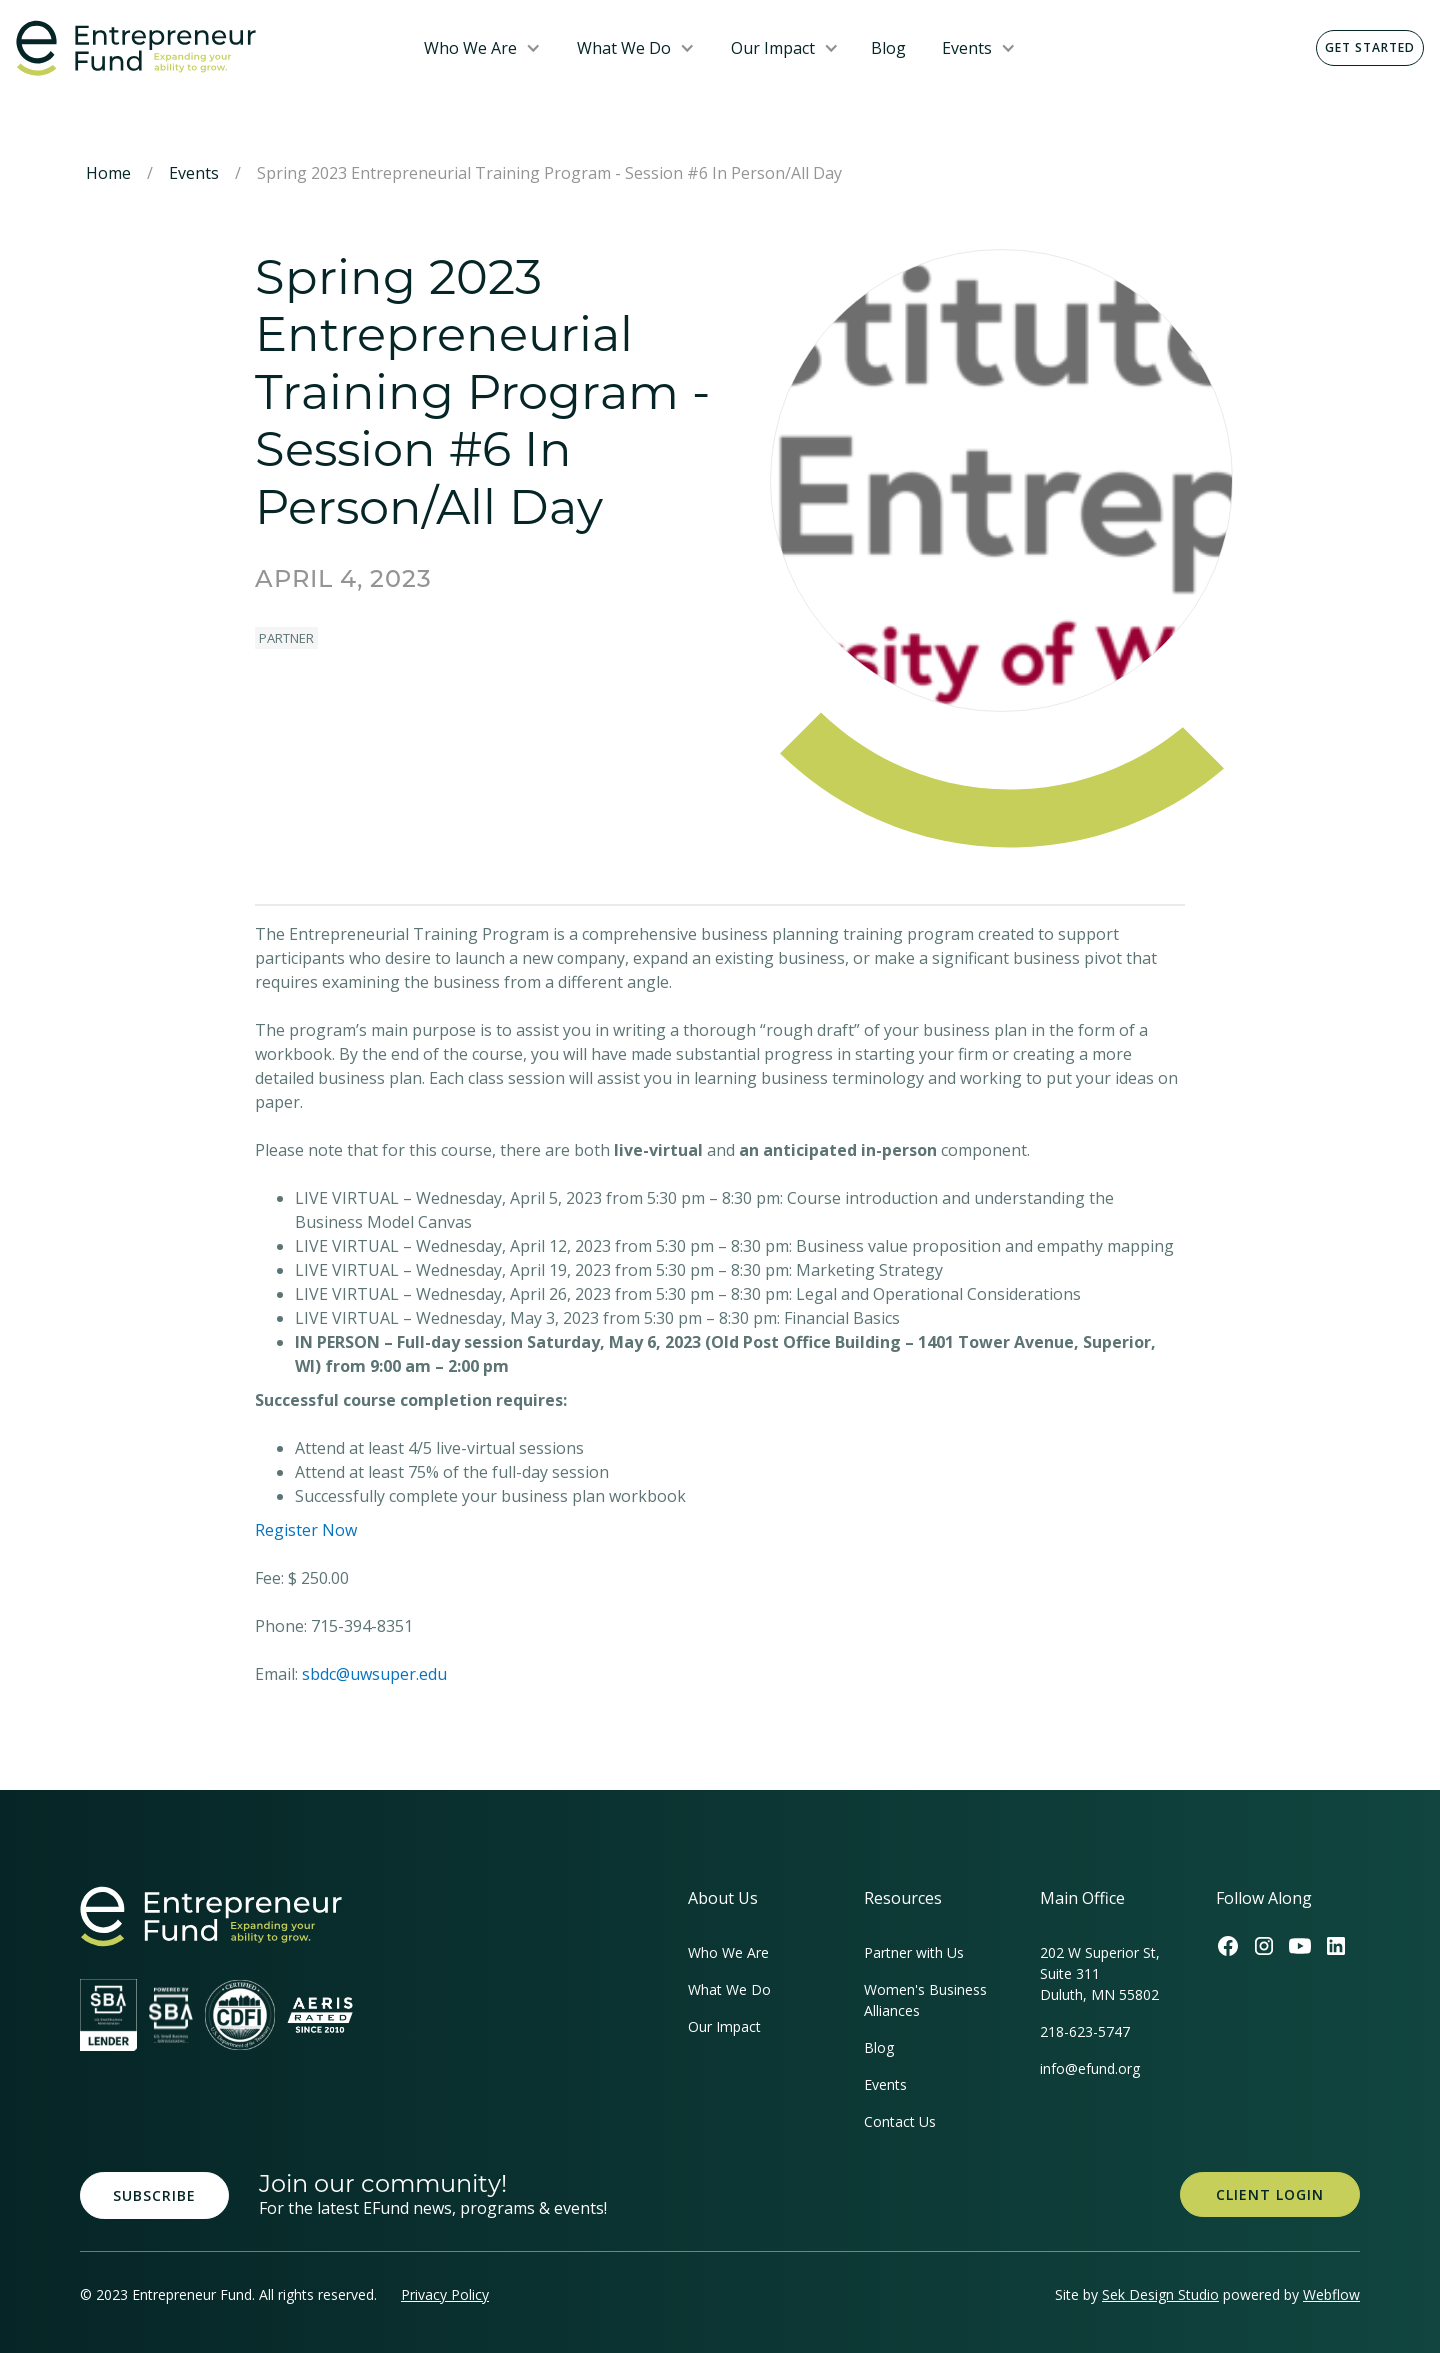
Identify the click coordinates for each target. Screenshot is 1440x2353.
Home (108, 173)
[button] (482, 48)
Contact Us (900, 2121)
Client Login (1270, 2194)
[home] (204, 48)
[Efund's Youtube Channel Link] (1300, 1946)
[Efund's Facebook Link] (1228, 1946)
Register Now (306, 1530)
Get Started (1370, 47)
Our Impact (773, 48)
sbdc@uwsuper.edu (374, 1674)
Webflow (1331, 2294)
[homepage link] (211, 1916)
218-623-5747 (1085, 2031)
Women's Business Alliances (925, 2000)
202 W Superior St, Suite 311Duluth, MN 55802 (1100, 1973)
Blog (888, 48)
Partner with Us (914, 1952)
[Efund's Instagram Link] (1264, 1946)
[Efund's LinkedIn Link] (1336, 1946)
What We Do (624, 48)
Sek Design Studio (1160, 2294)
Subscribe (154, 2195)
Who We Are (470, 48)
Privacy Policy (445, 2294)
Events (967, 48)
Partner (286, 638)
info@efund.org (1090, 2068)
